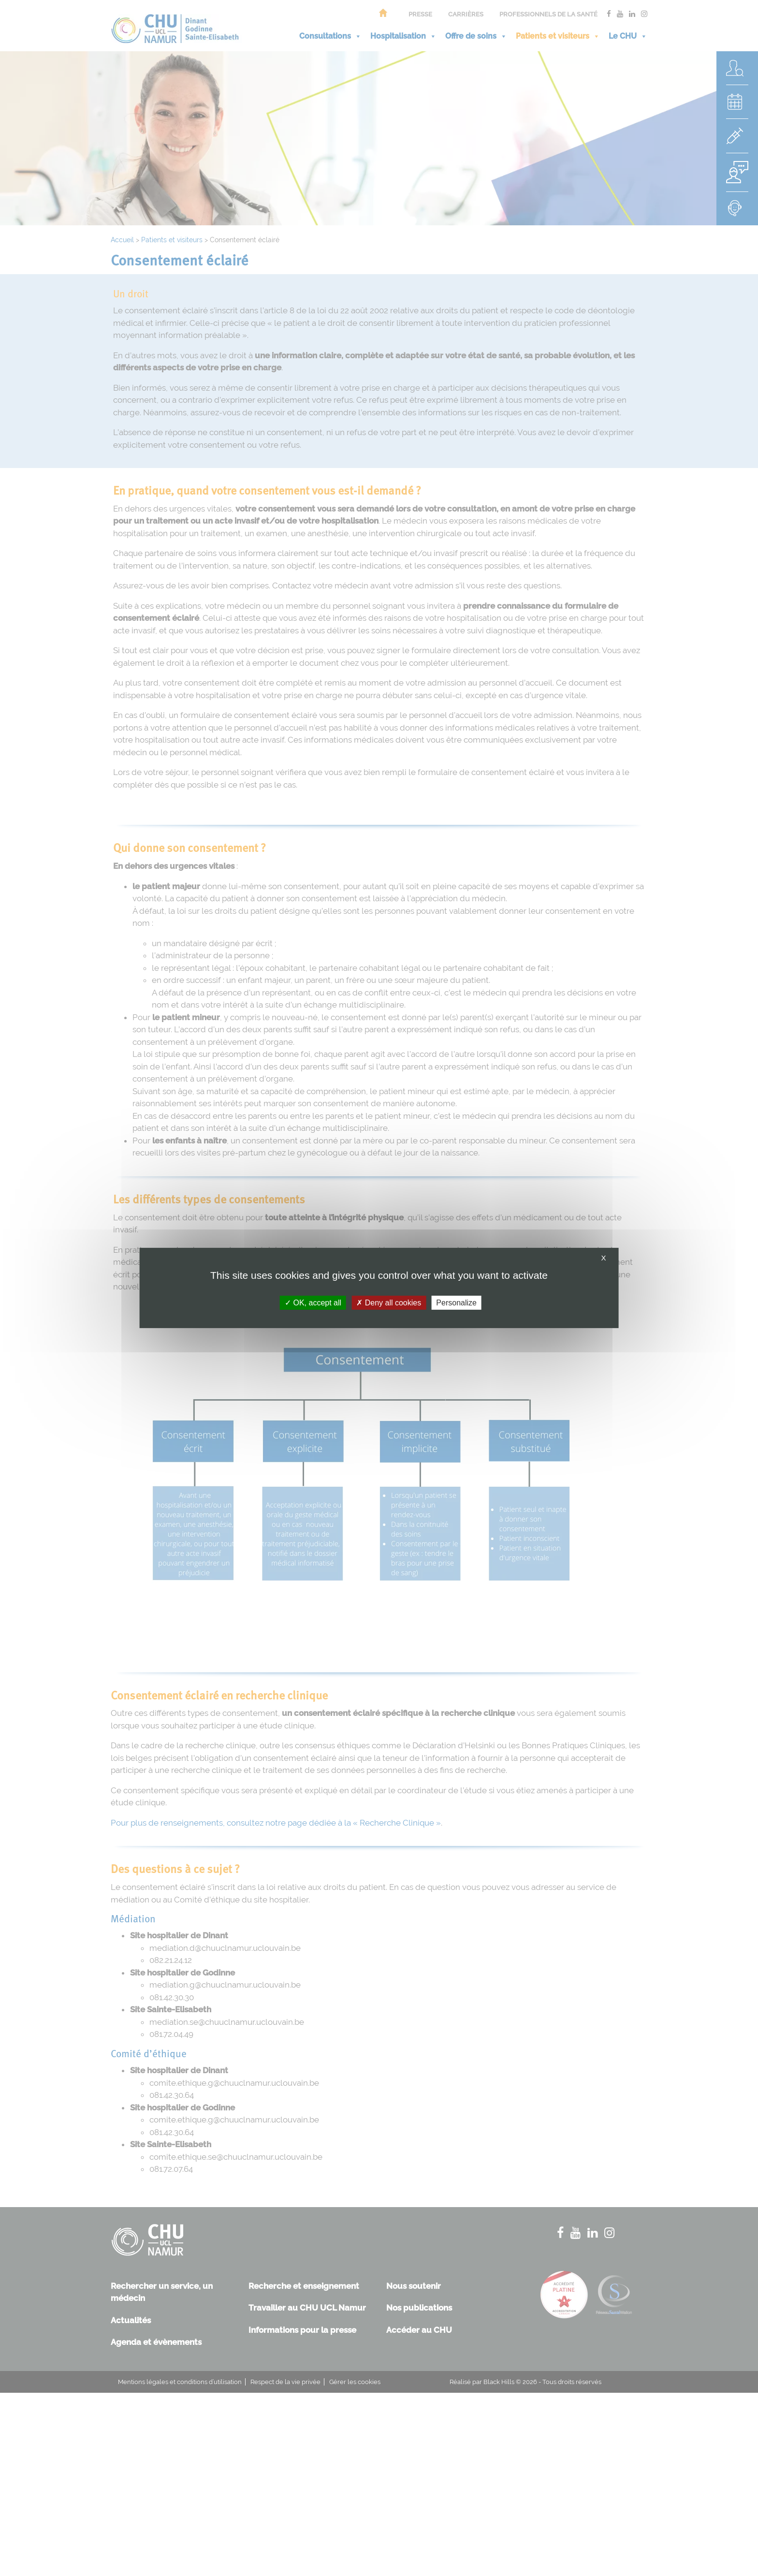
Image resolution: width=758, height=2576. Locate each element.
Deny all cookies (388, 1303)
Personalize (456, 1303)
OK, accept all (313, 1303)
